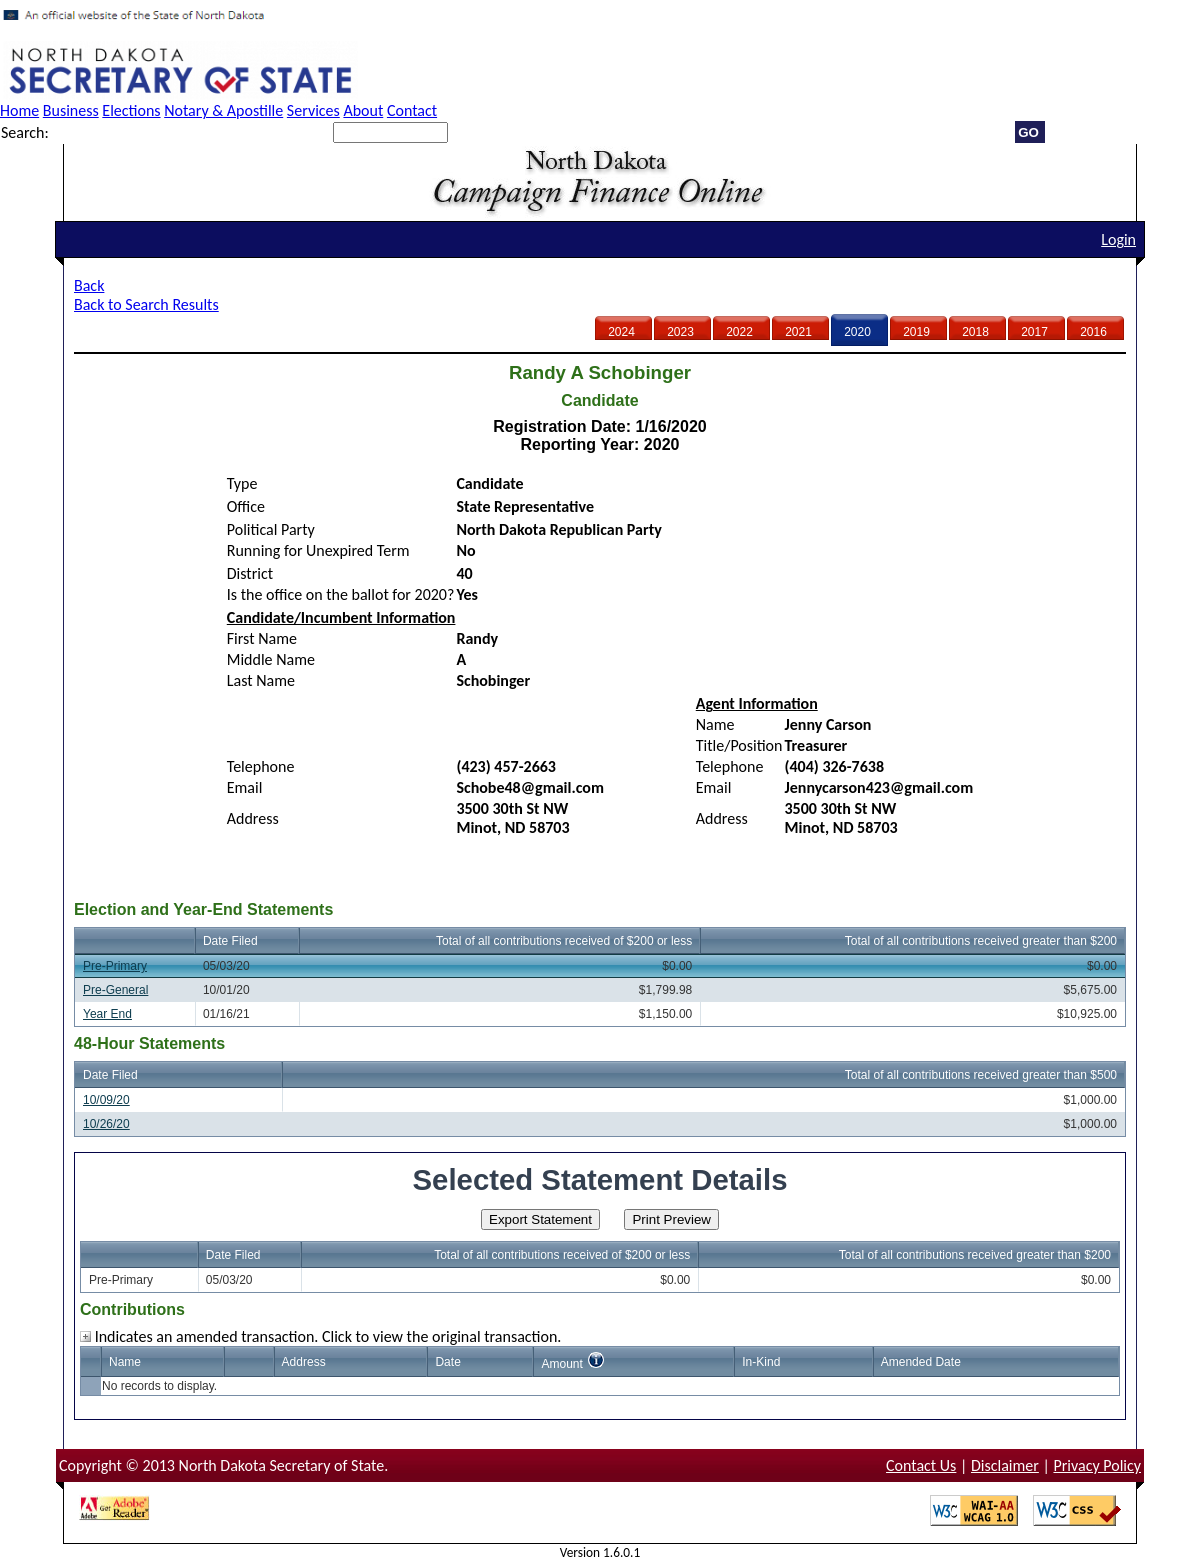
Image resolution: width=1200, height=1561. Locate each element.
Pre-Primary (115, 966)
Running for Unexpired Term (318, 550)
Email (245, 787)
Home (19, 110)
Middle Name (271, 659)
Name (715, 724)
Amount (561, 1364)
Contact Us (921, 1465)
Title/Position (739, 745)
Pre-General (115, 990)
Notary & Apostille (223, 110)
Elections (131, 110)
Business (71, 110)
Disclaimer (1005, 1465)
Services (313, 110)
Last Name (261, 680)
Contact (412, 110)
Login (1118, 239)
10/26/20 (106, 1124)
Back (89, 285)
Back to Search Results (146, 304)
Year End (107, 1014)
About (363, 110)
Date (447, 1362)
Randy (477, 638)
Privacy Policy (1097, 1465)
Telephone (261, 766)
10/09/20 (106, 1100)
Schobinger (493, 680)
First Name (262, 638)
